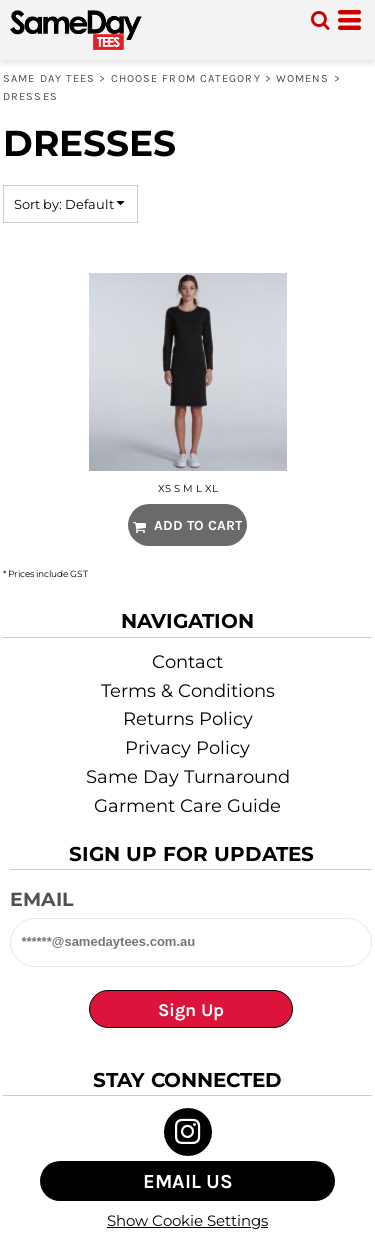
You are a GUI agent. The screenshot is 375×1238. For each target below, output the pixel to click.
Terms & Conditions (188, 691)
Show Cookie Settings (187, 1220)
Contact (187, 662)
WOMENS (303, 78)
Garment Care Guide (187, 806)
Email (41, 899)
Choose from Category (186, 78)
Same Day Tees (49, 78)
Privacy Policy (187, 748)
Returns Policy (188, 719)
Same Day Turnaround (188, 777)
